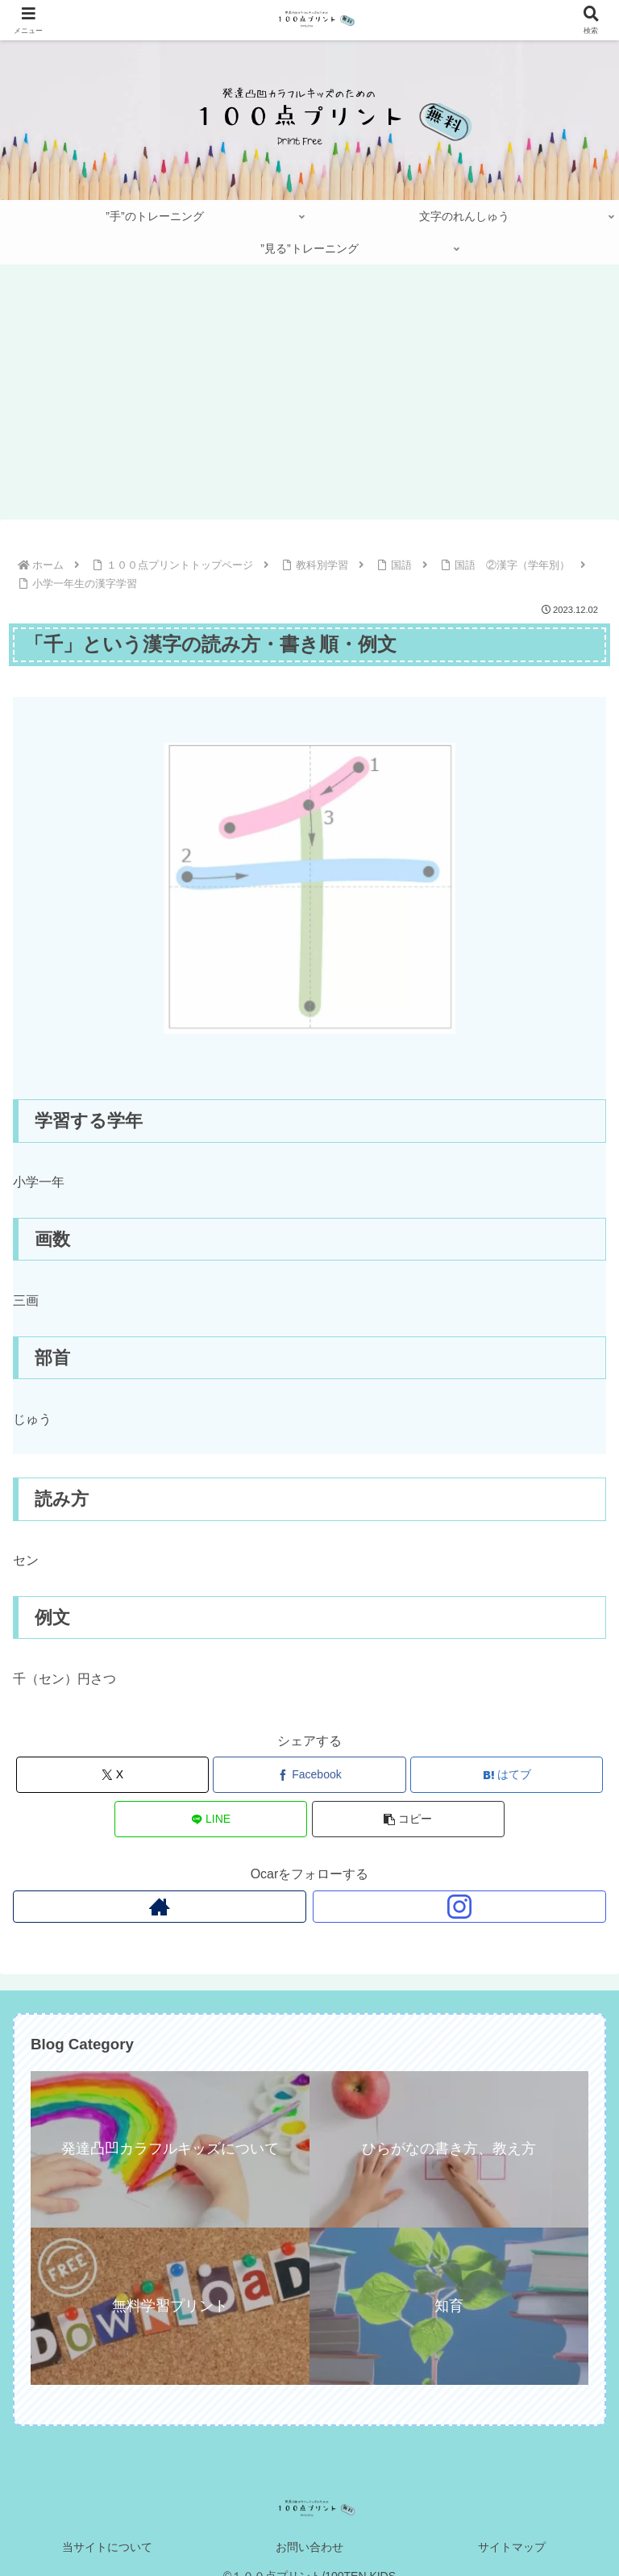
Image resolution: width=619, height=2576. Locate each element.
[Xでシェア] (112, 1775)
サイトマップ (512, 2547)
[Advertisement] (309, 397)
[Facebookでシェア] (309, 1775)
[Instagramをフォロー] (459, 1906)
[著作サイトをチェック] (159, 1906)
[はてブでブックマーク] (506, 1775)
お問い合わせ (309, 2547)
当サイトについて (107, 2547)
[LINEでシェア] (210, 1819)
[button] (408, 1819)
